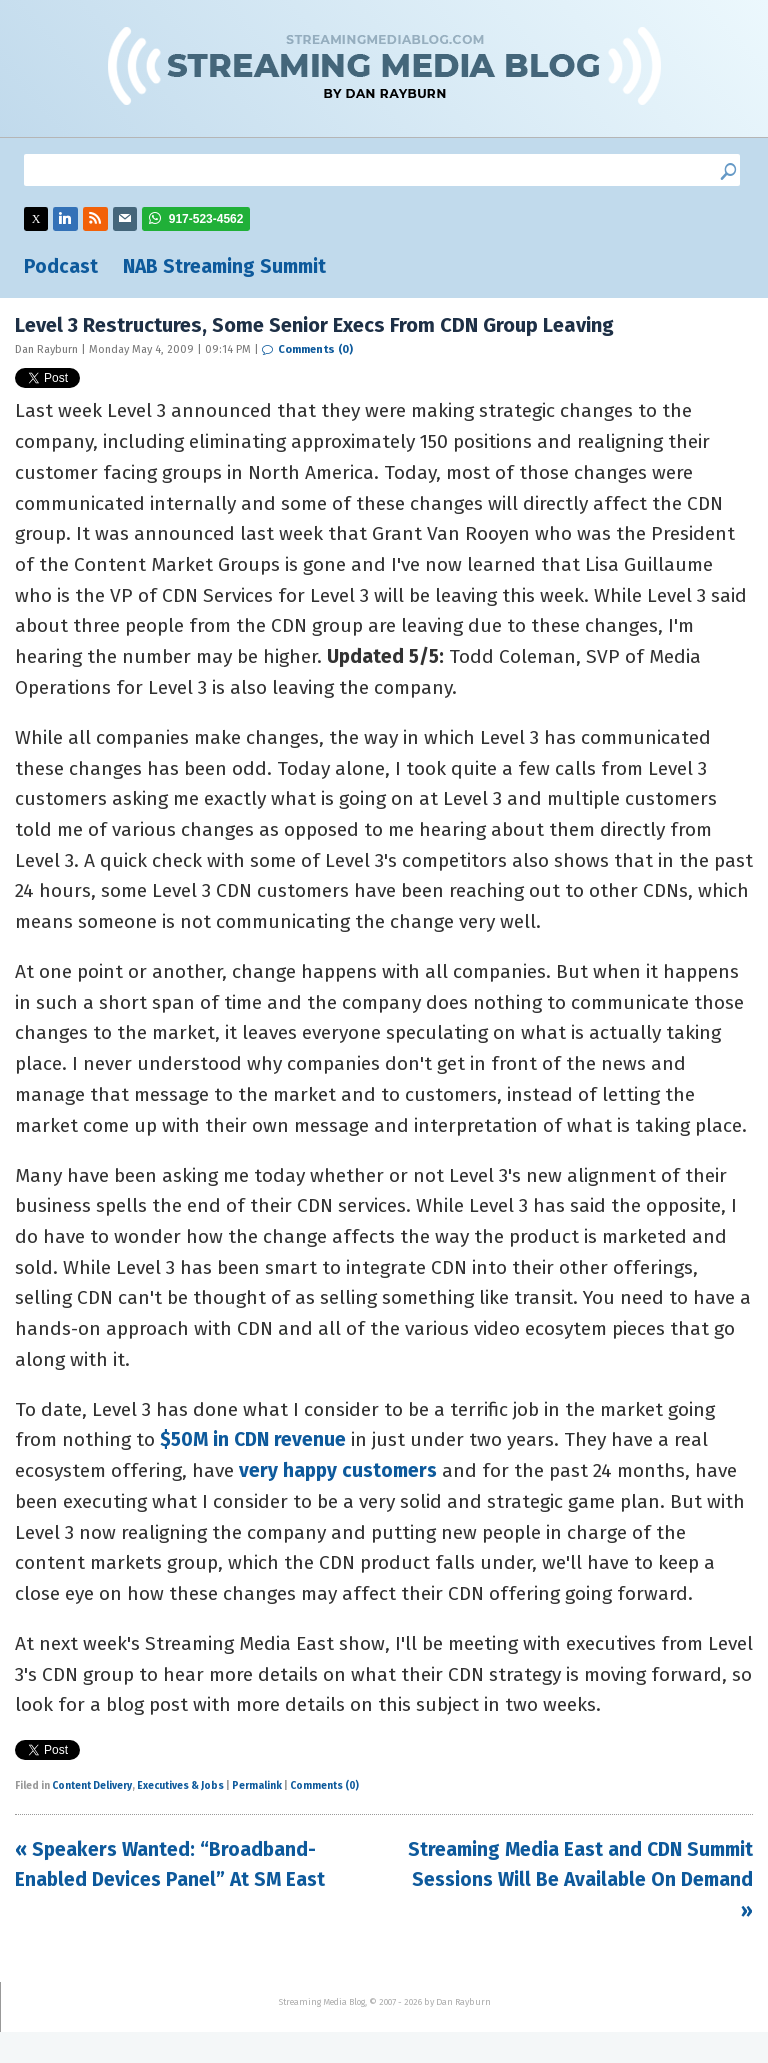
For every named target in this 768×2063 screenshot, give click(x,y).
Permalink (257, 1786)
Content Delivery (92, 1786)
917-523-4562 (206, 219)
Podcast (61, 266)
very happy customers (338, 1470)
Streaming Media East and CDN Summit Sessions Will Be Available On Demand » (580, 1880)
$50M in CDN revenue (253, 1439)
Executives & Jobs (180, 1786)
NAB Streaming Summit (224, 266)
